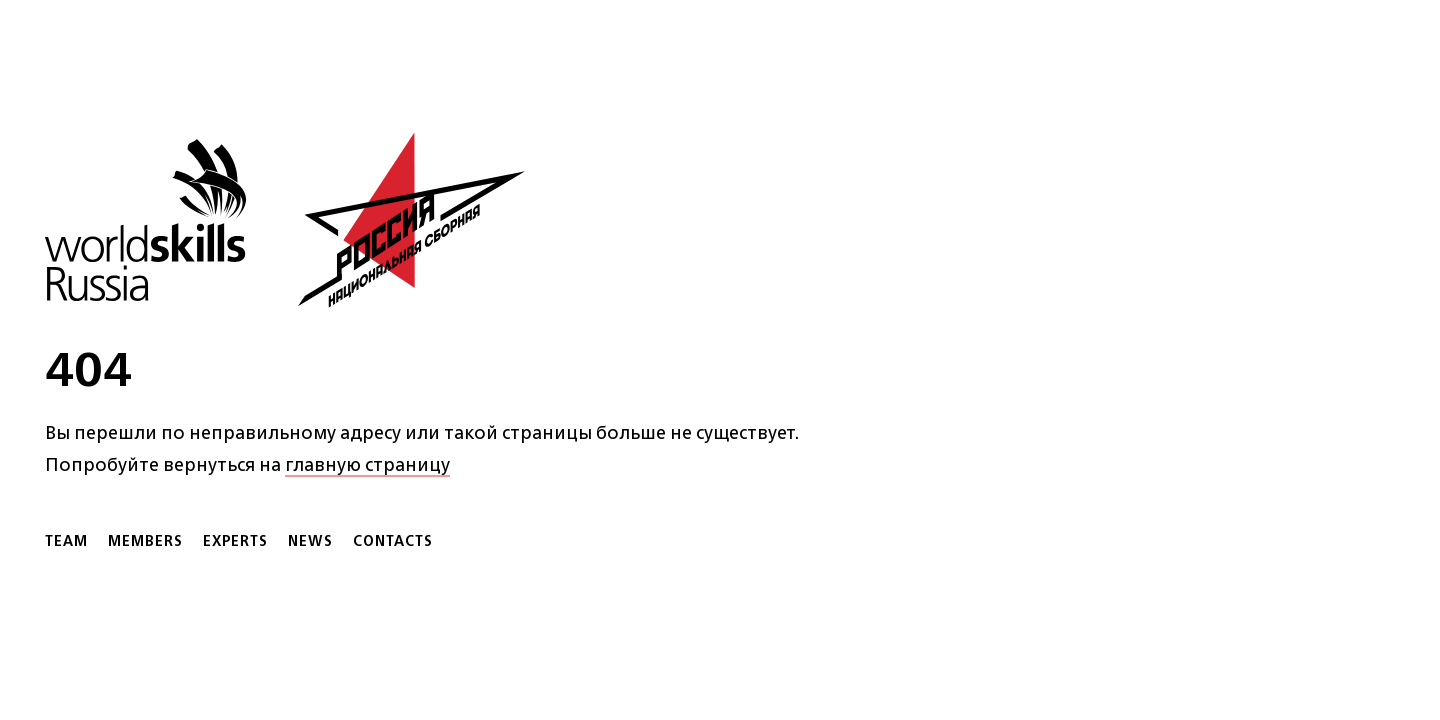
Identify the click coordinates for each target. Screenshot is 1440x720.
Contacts (393, 540)
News (310, 540)
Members (145, 540)
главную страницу (367, 464)
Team (66, 540)
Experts (235, 540)
